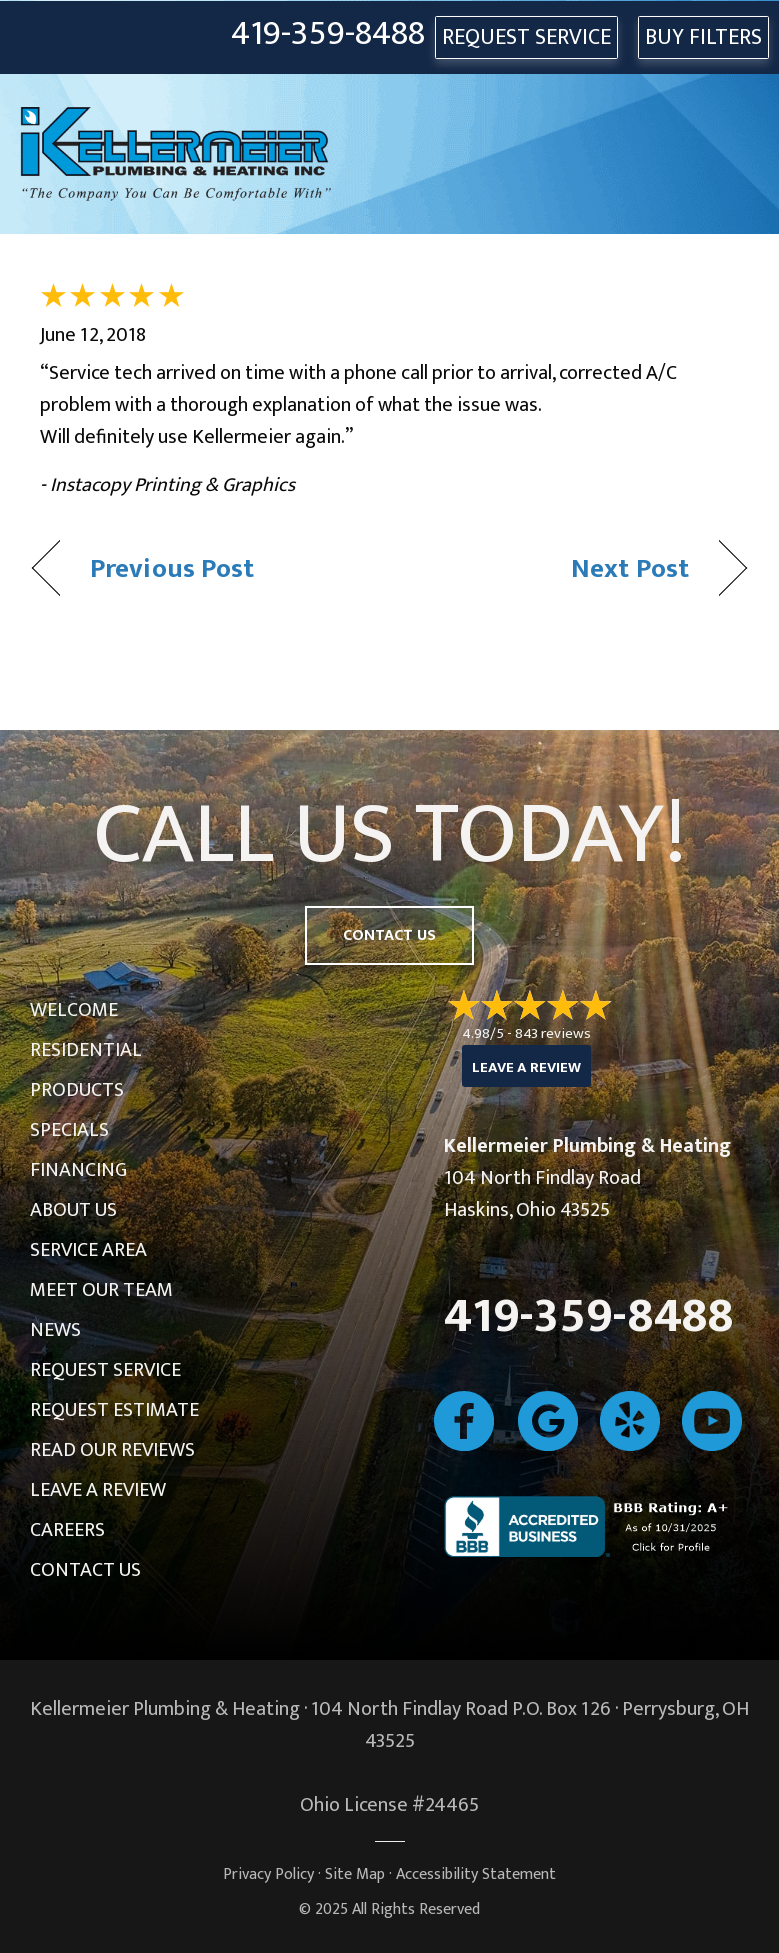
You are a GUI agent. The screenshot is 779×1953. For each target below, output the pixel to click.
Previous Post (172, 568)
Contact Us (85, 1570)
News (55, 1330)
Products (77, 1090)
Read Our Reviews (112, 1450)
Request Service (105, 1370)
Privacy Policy (268, 1874)
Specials (69, 1130)
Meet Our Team (101, 1290)
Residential (86, 1050)
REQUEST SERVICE (526, 37)
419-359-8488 (328, 34)
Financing (78, 1170)
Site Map (355, 1874)
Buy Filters (703, 37)
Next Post (630, 568)
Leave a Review (98, 1490)
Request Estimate (114, 1410)
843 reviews (553, 1033)
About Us (73, 1210)
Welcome (74, 1010)
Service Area (88, 1250)
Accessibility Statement (476, 1874)
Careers (67, 1530)
